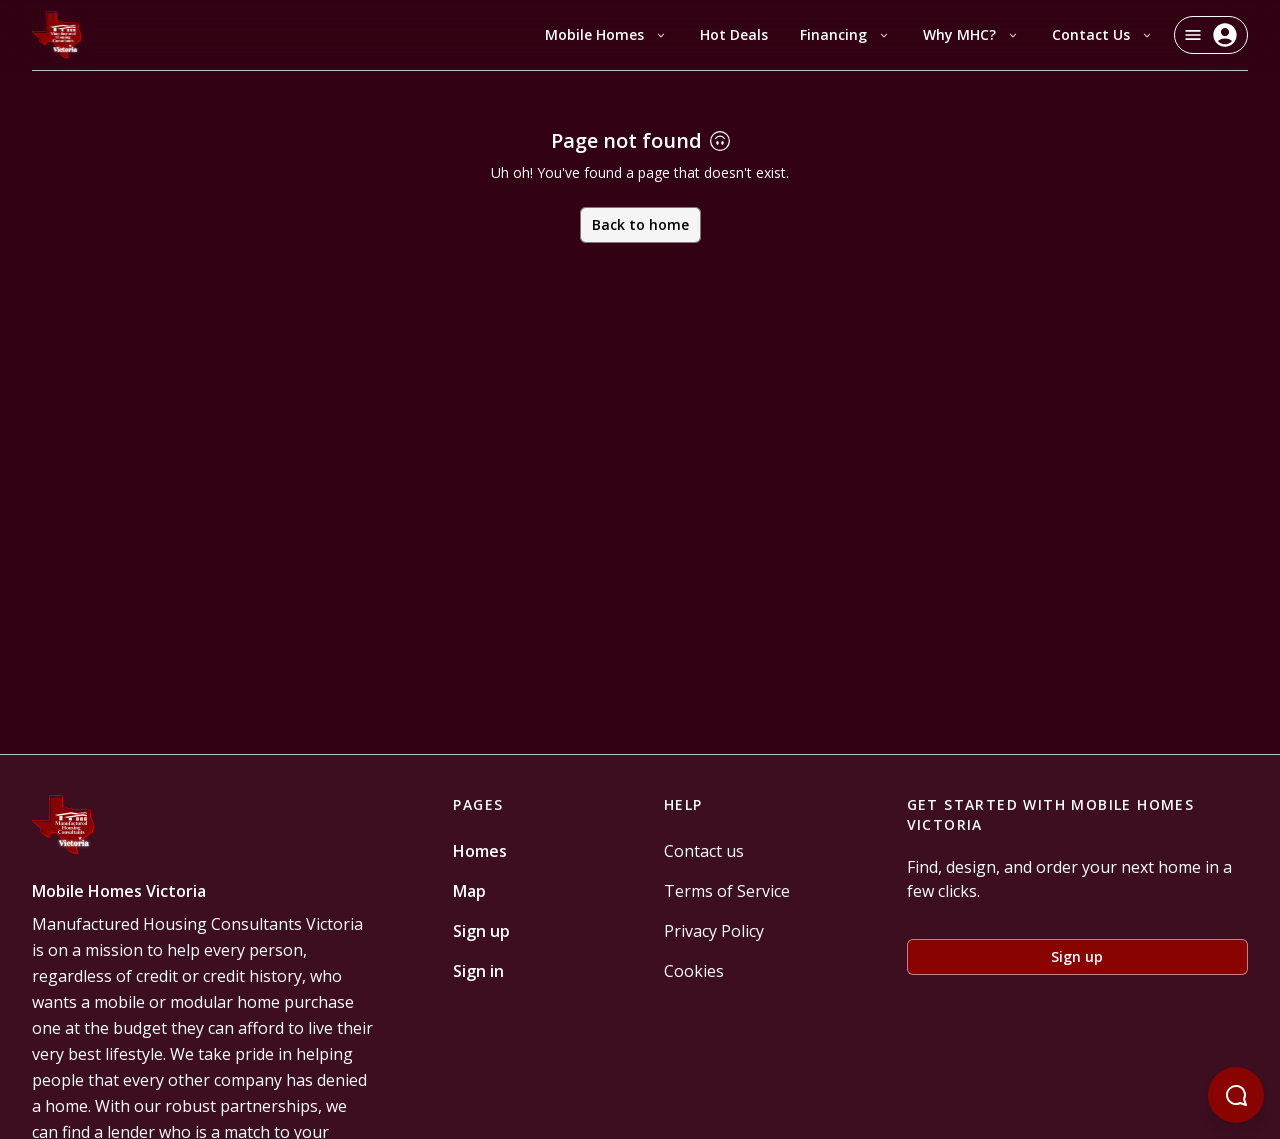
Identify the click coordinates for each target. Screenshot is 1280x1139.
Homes (480, 851)
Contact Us (1103, 34)
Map (469, 891)
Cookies (694, 971)
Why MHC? (971, 34)
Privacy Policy (714, 931)
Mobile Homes (606, 34)
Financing (845, 34)
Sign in (478, 971)
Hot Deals (734, 34)
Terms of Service (727, 891)
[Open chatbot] (1236, 1095)
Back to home (640, 224)
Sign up (481, 931)
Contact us (704, 851)
